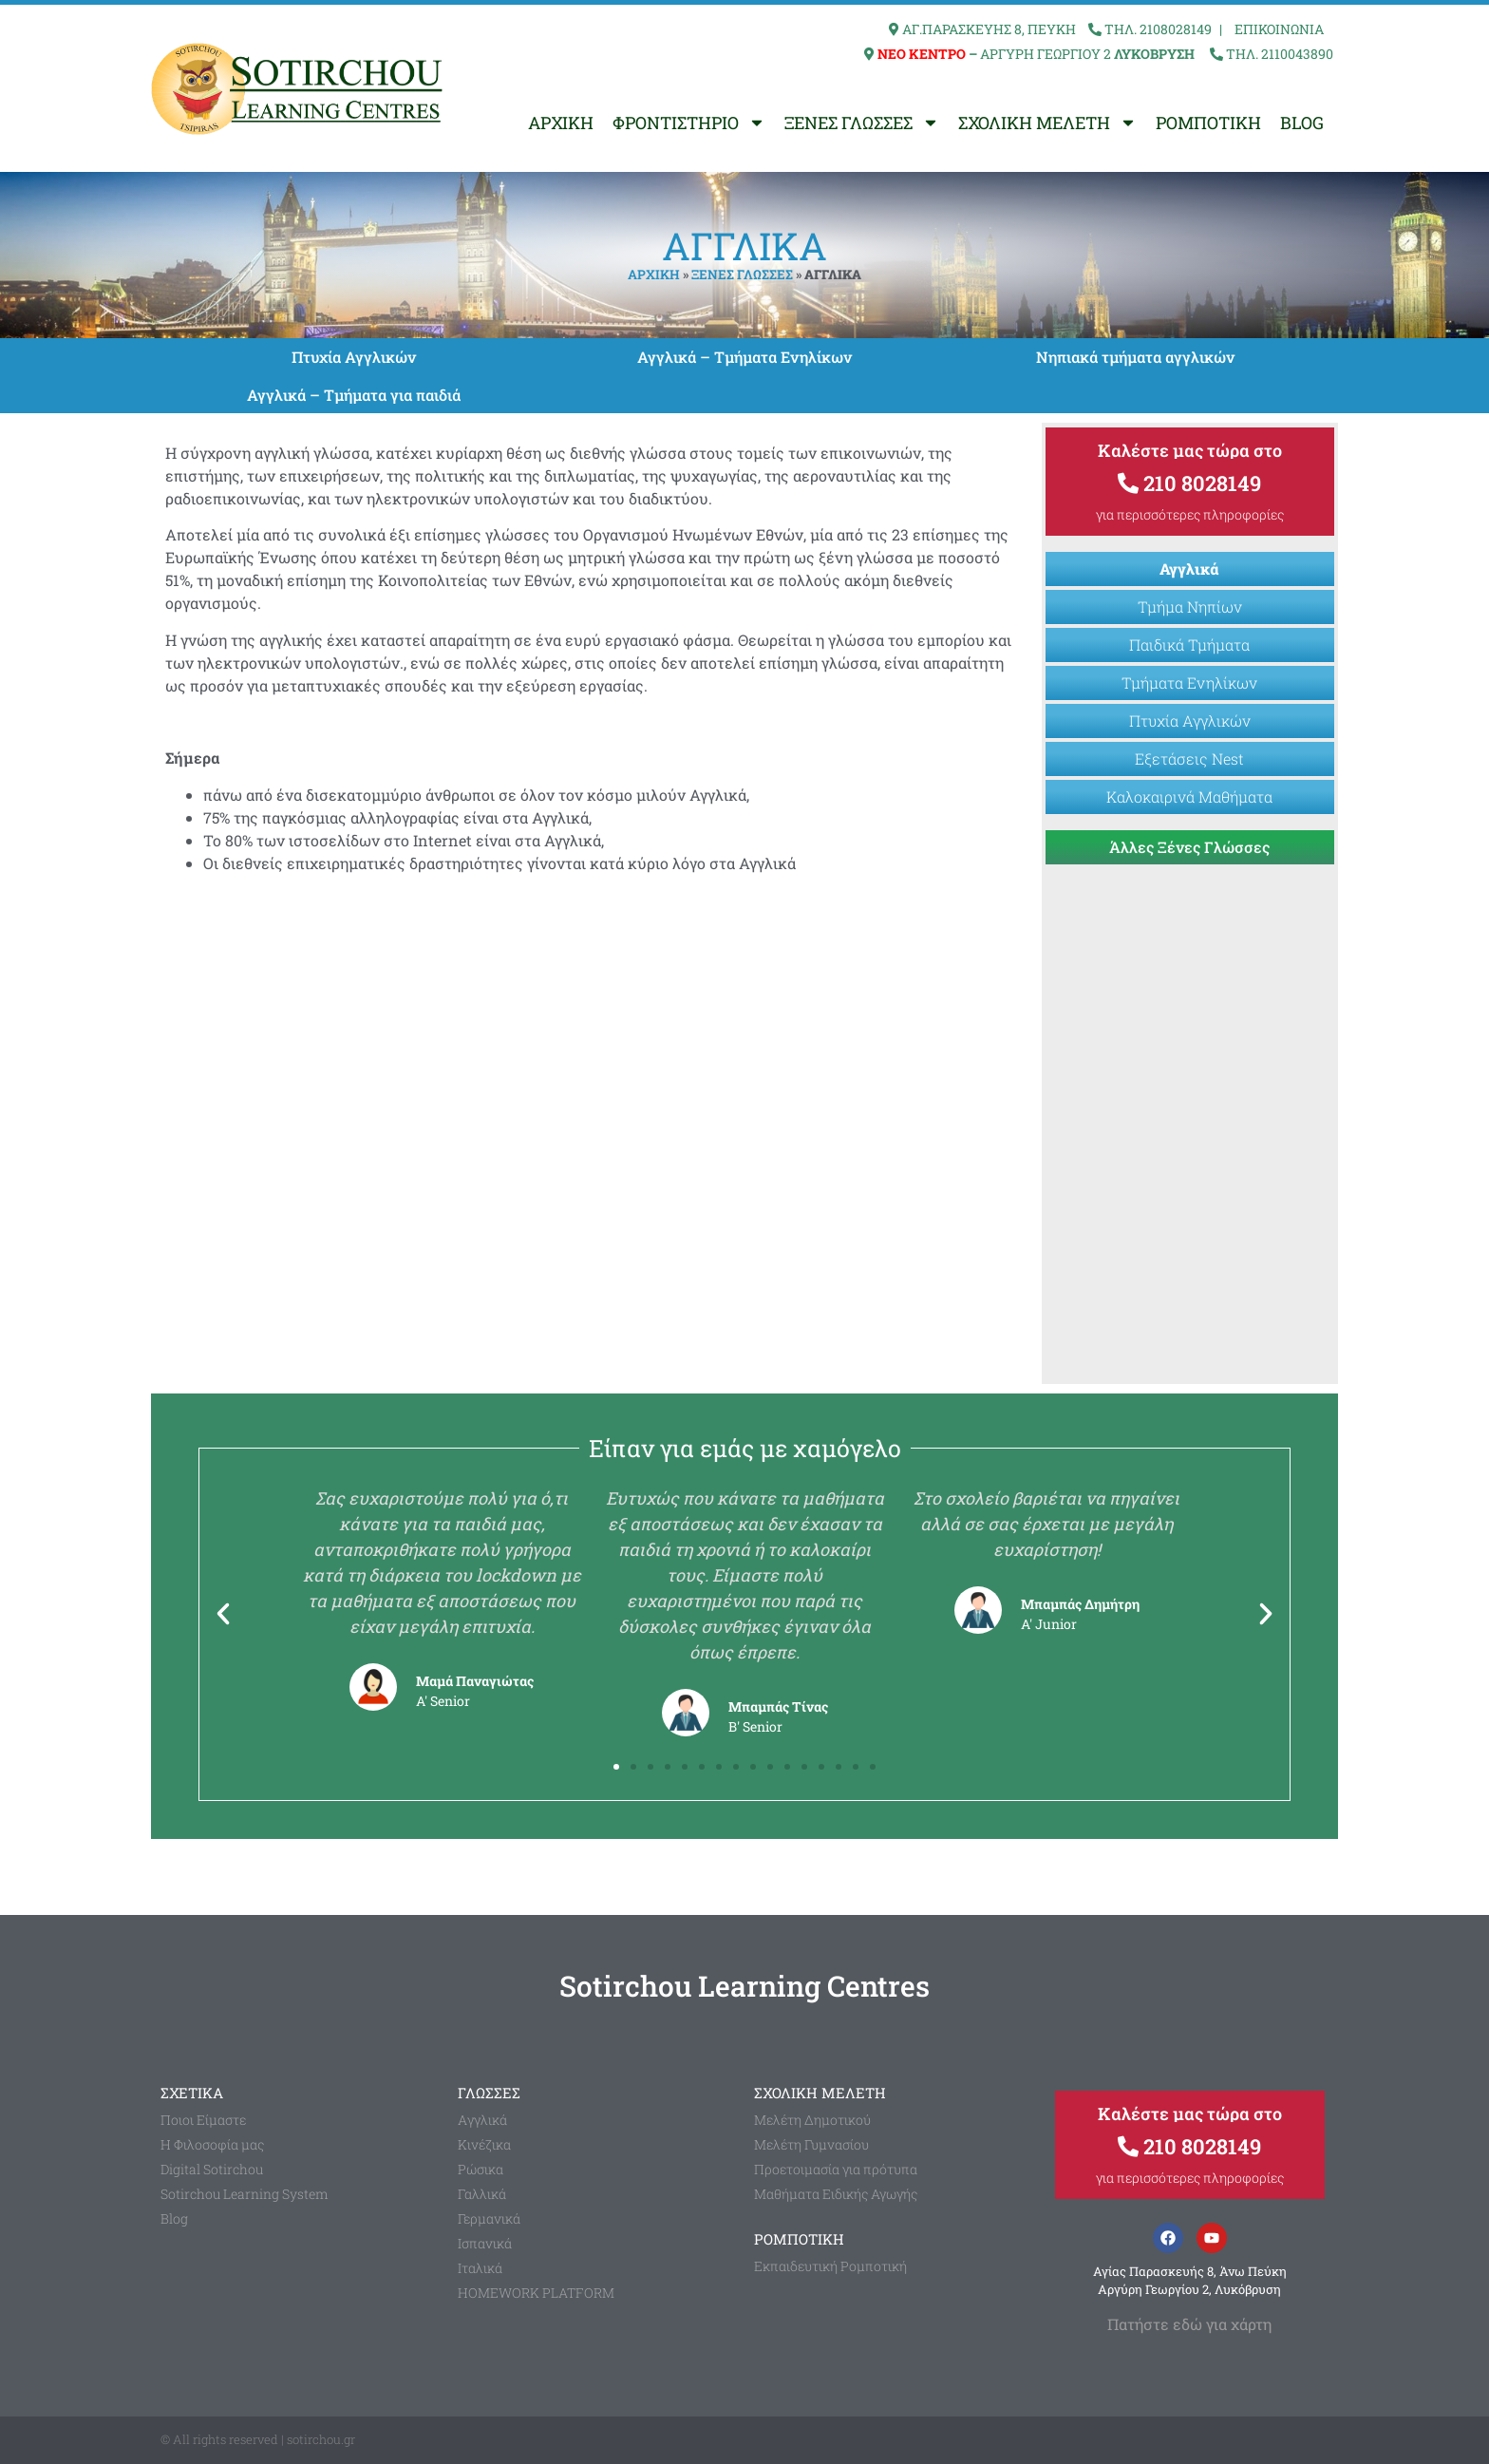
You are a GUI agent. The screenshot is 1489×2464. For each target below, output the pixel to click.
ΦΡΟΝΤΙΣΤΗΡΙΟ (689, 122)
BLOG (1302, 122)
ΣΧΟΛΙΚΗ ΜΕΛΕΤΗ (1047, 122)
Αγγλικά (1189, 568)
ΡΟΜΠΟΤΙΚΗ (1208, 122)
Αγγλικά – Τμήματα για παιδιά (354, 395)
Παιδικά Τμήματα (1189, 644)
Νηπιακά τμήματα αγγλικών (1135, 357)
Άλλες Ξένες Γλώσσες (1189, 847)
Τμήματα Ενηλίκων (1189, 682)
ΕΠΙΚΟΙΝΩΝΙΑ (1279, 29)
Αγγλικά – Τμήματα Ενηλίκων (744, 357)
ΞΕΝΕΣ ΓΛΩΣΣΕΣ (861, 122)
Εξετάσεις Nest (1189, 758)
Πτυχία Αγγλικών (354, 357)
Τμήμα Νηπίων (1190, 606)
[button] (223, 1614)
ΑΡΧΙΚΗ (561, 122)
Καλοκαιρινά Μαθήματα (1189, 796)
